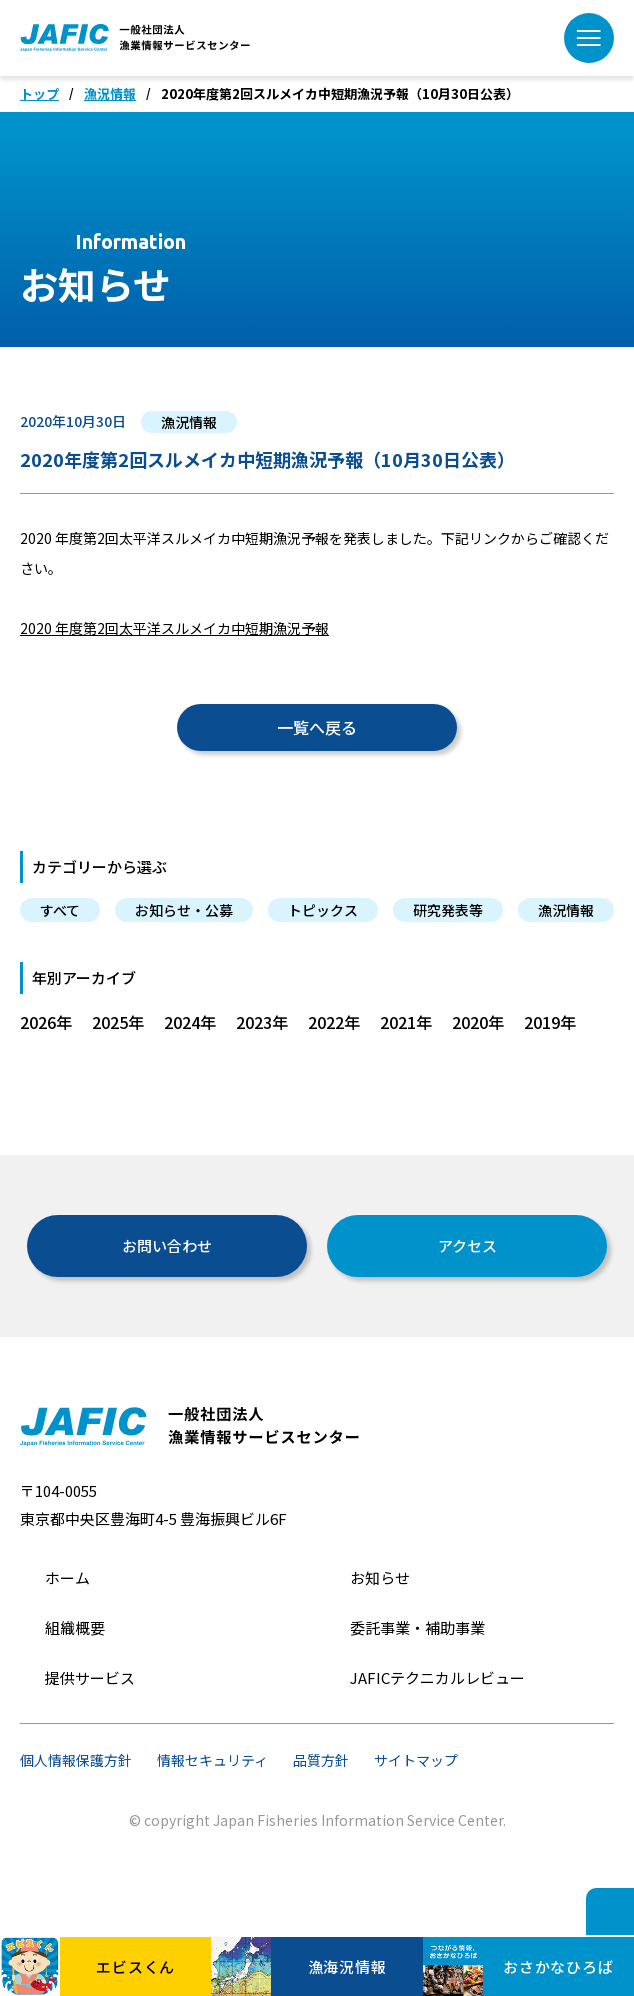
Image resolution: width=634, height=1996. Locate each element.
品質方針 (321, 1760)
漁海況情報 (298, 1966)
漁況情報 (110, 94)
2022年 (334, 1022)
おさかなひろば (518, 1966)
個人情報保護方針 (76, 1760)
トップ (39, 94)
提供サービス (90, 1677)
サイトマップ (416, 1760)
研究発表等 (448, 910)
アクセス (467, 1245)
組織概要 (75, 1627)
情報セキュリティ (212, 1760)
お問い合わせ (167, 1245)
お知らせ (380, 1577)
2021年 (406, 1022)
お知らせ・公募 (184, 910)
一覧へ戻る (317, 727)
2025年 (118, 1022)
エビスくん (87, 1966)
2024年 (190, 1022)
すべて (60, 910)
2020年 (478, 1022)
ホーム (67, 1577)
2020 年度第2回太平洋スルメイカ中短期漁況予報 (174, 628)
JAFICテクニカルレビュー (437, 1677)
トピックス (323, 910)
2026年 (46, 1022)
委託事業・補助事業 (417, 1627)
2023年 (262, 1022)
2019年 (550, 1022)
